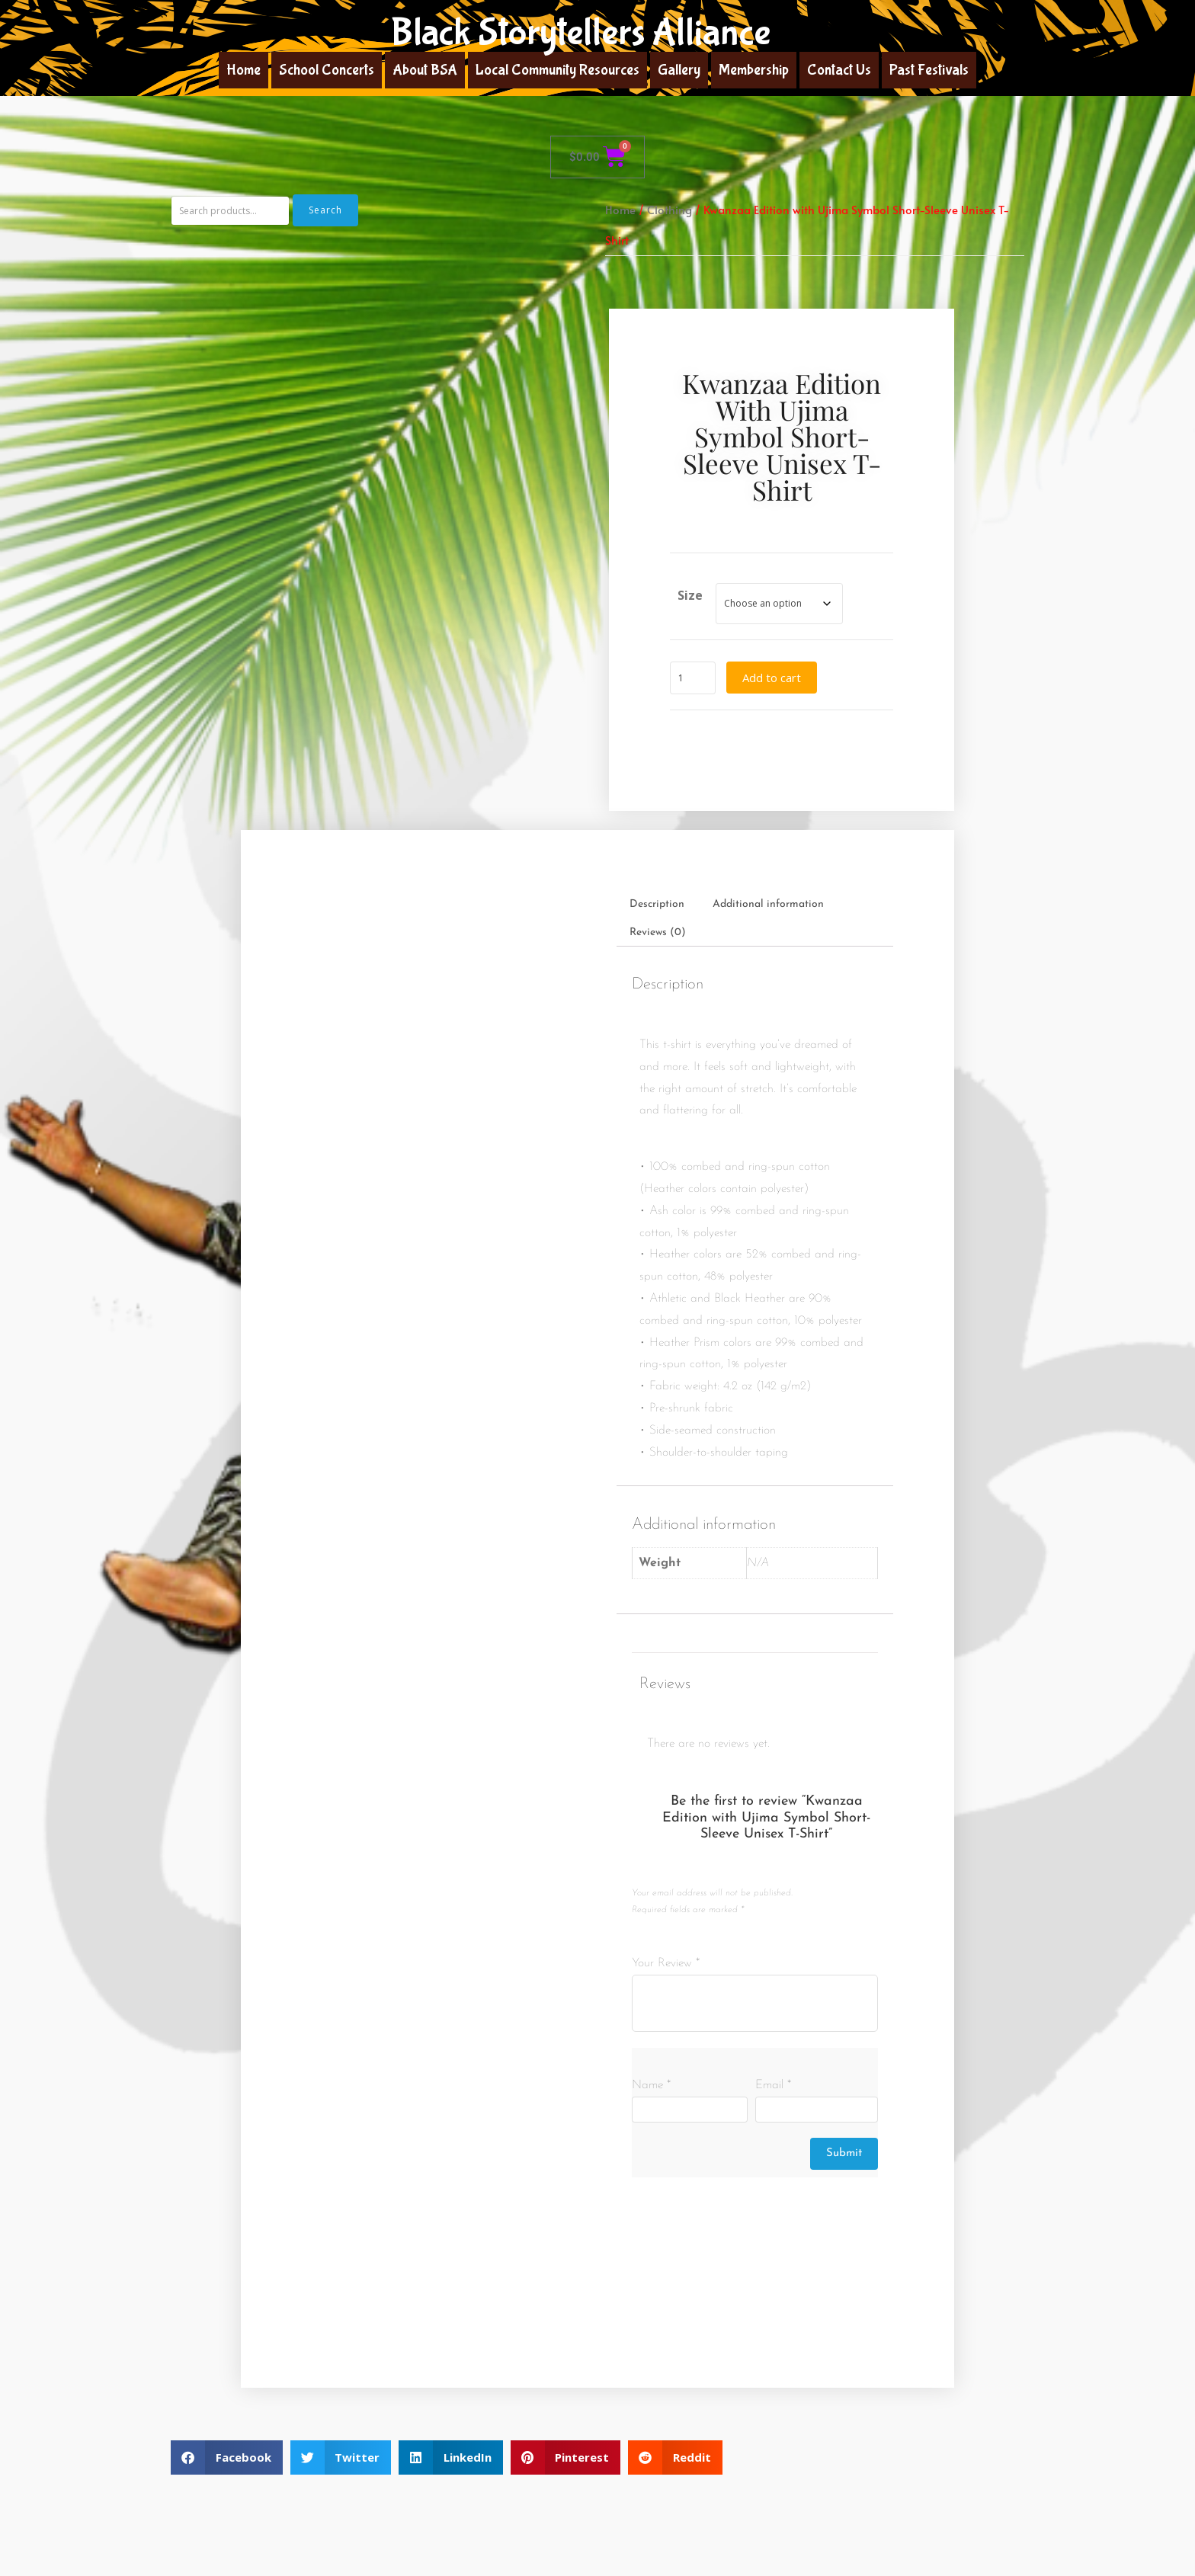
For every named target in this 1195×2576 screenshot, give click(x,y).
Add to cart (771, 677)
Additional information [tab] (768, 904)
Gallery (679, 69)
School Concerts (326, 69)
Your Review (666, 1963)
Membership (754, 69)
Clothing (669, 209)
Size (690, 595)
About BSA (424, 69)
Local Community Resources (557, 69)
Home (243, 69)
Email (773, 2085)
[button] (227, 2457)
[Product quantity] (693, 678)
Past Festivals (929, 69)
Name (651, 2085)
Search (325, 209)
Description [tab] (657, 904)
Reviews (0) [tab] (658, 932)
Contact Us (839, 69)
